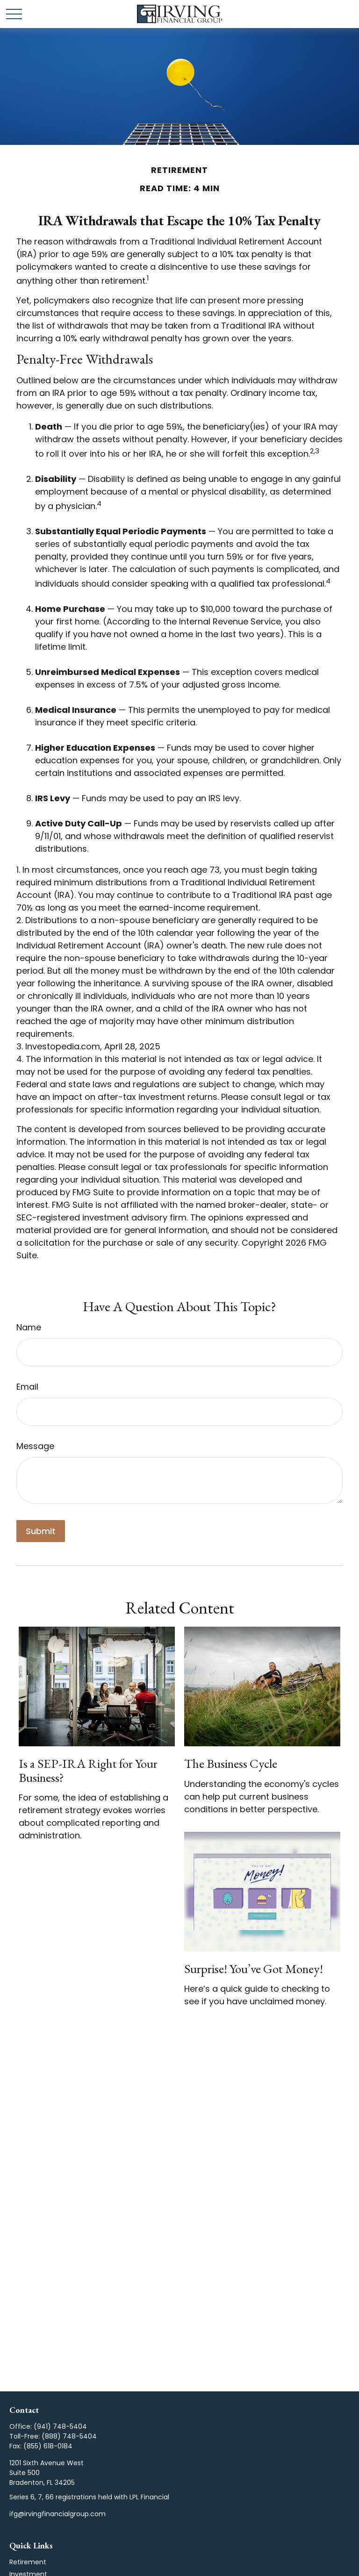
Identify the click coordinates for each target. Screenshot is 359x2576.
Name (28, 1327)
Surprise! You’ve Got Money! (253, 1968)
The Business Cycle (230, 1763)
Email (27, 1386)
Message (35, 1446)
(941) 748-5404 (60, 2426)
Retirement (27, 2562)
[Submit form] (40, 1531)
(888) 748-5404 (69, 2436)
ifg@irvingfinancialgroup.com (57, 2514)
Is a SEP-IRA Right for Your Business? (88, 1770)
